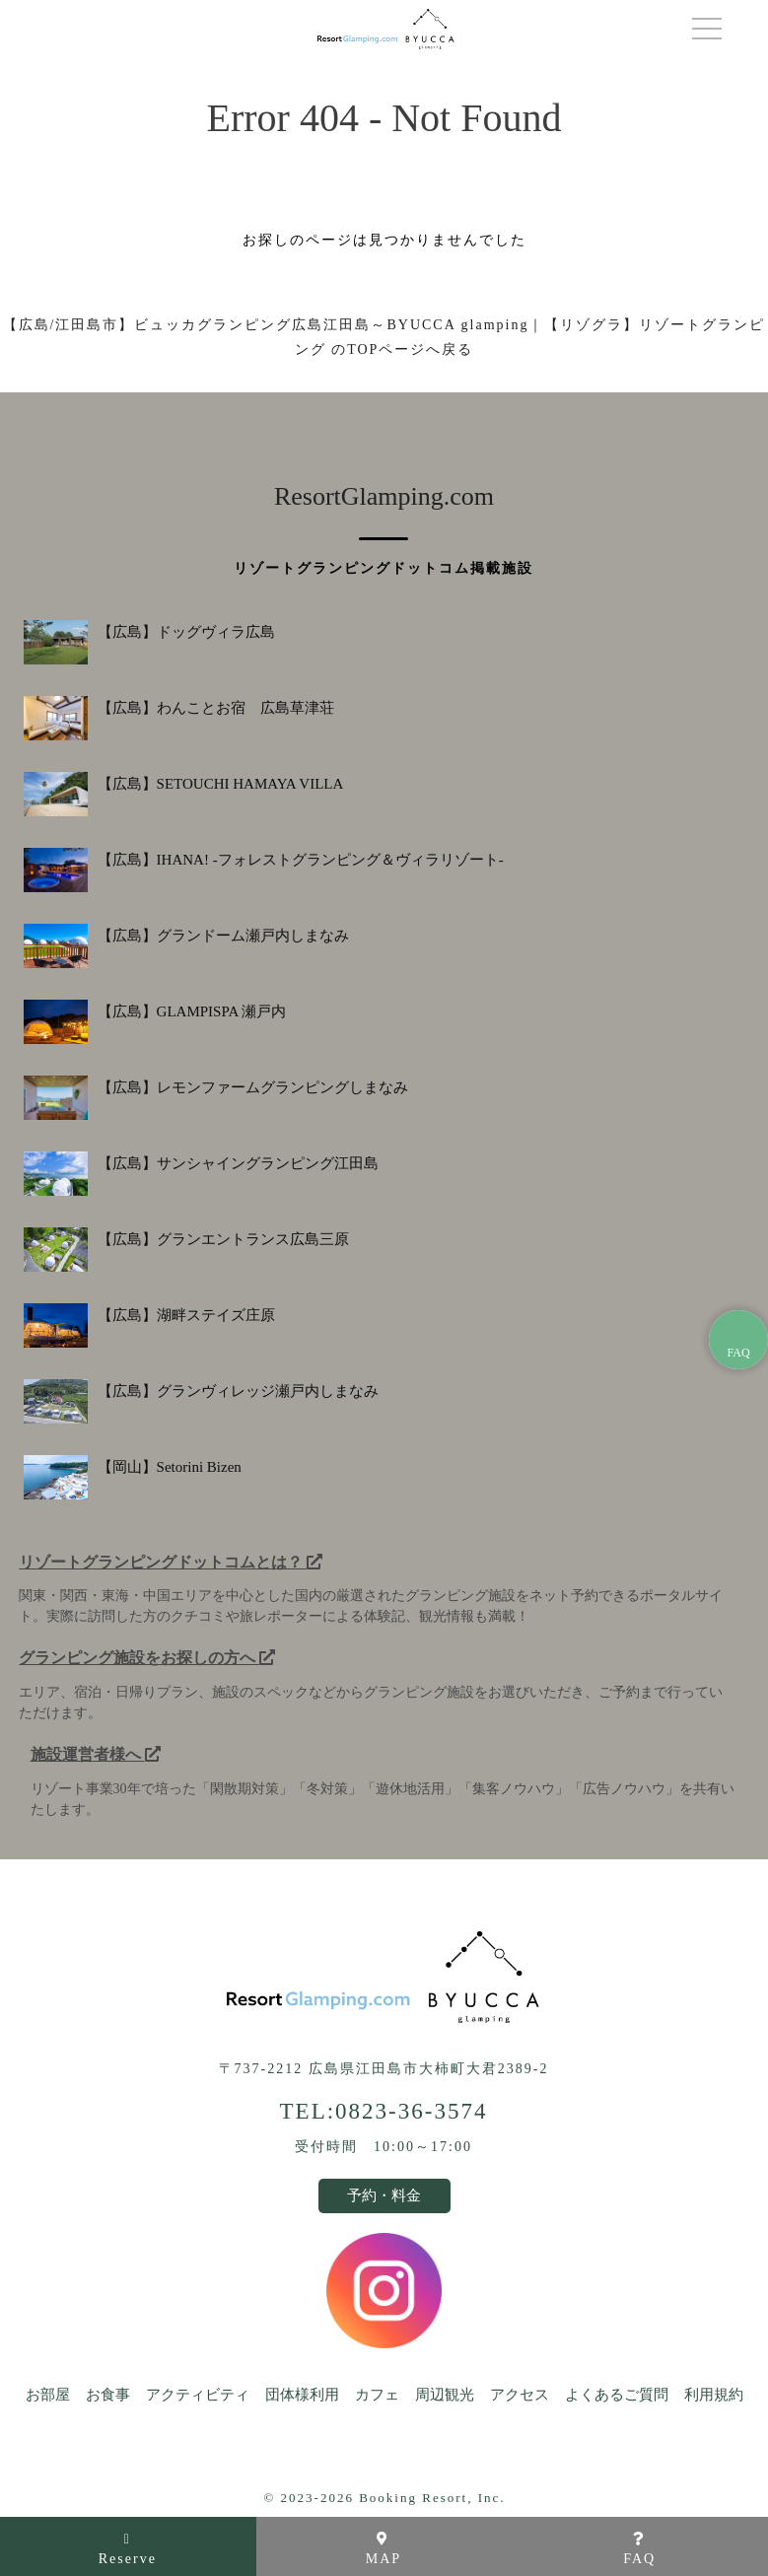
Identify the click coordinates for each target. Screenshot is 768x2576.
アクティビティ (197, 2395)
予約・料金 (384, 2195)
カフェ (377, 2395)
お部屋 (48, 2395)
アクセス (519, 2395)
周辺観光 (444, 2395)
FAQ (639, 2549)
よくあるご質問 (616, 2395)
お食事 (108, 2395)
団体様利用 (302, 2395)
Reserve (128, 2549)
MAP (383, 2549)
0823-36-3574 (411, 2111)
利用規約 (713, 2395)
